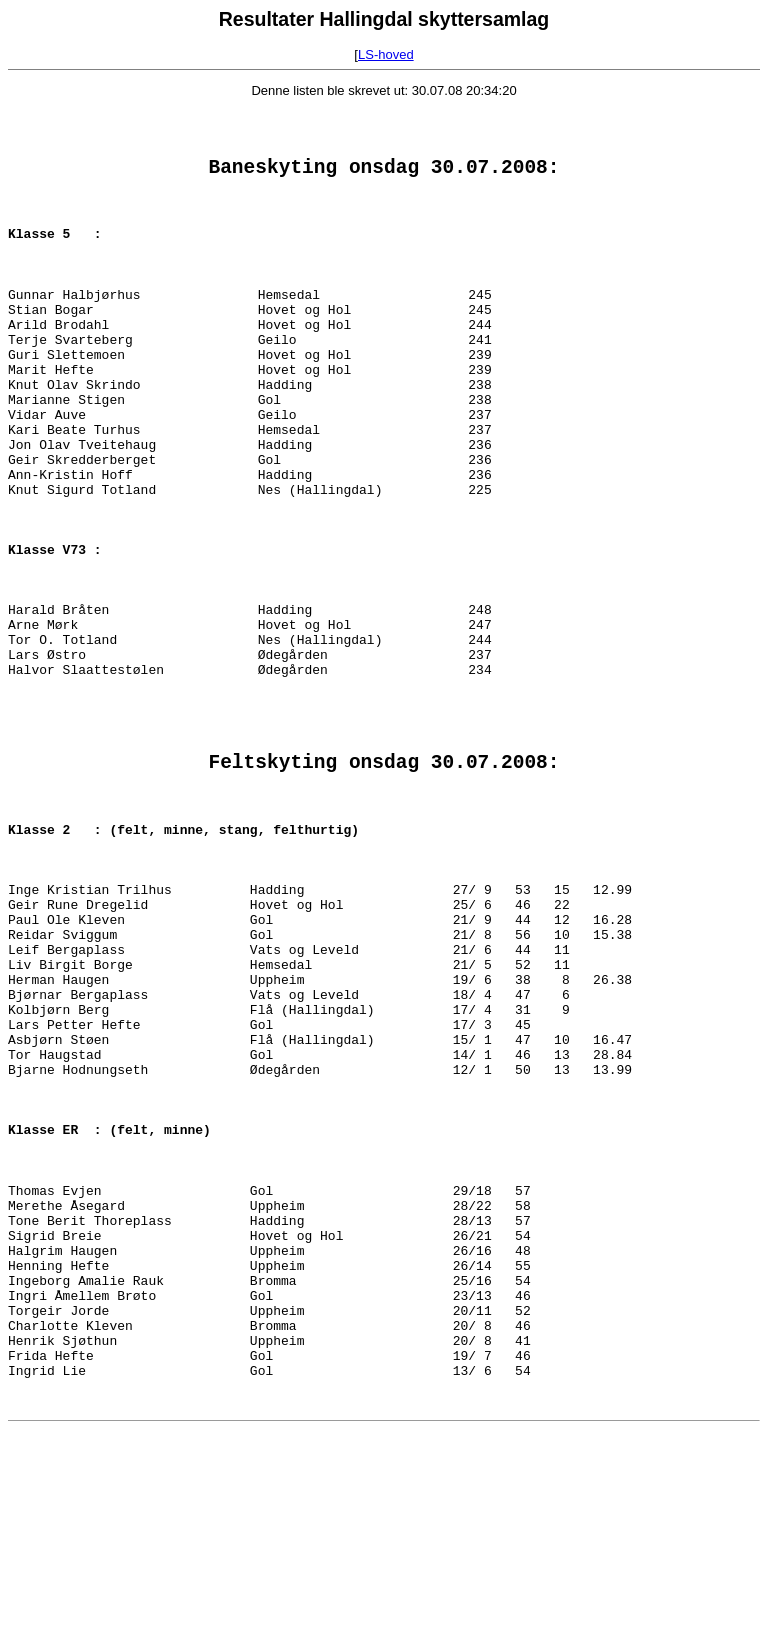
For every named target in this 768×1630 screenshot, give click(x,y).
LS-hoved (386, 54)
